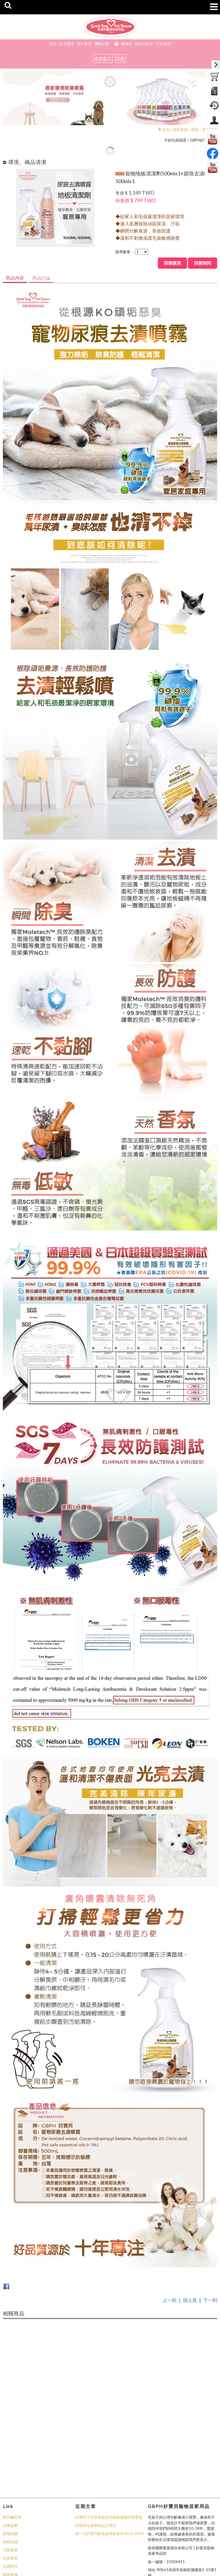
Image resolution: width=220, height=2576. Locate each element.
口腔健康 (10, 2480)
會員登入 (102, 58)
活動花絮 (10, 2513)
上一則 (169, 2299)
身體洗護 (10, 2472)
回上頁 (190, 2299)
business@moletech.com (168, 2527)
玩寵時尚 (10, 2496)
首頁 (165, 129)
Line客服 (10, 2521)
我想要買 (180, 129)
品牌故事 (10, 2456)
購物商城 (10, 2505)
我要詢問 (202, 263)
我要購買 (173, 263)
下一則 (210, 2299)
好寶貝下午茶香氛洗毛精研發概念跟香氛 (108, 2447)
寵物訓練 (10, 2464)
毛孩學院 (10, 2488)
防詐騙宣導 (12, 2447)
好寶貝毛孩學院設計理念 (95, 2456)
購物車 (126, 43)
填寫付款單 (144, 43)
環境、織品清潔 (204, 129)
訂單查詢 (163, 43)
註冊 (120, 58)
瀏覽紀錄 (101, 43)
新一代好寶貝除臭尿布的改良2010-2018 (109, 2464)
